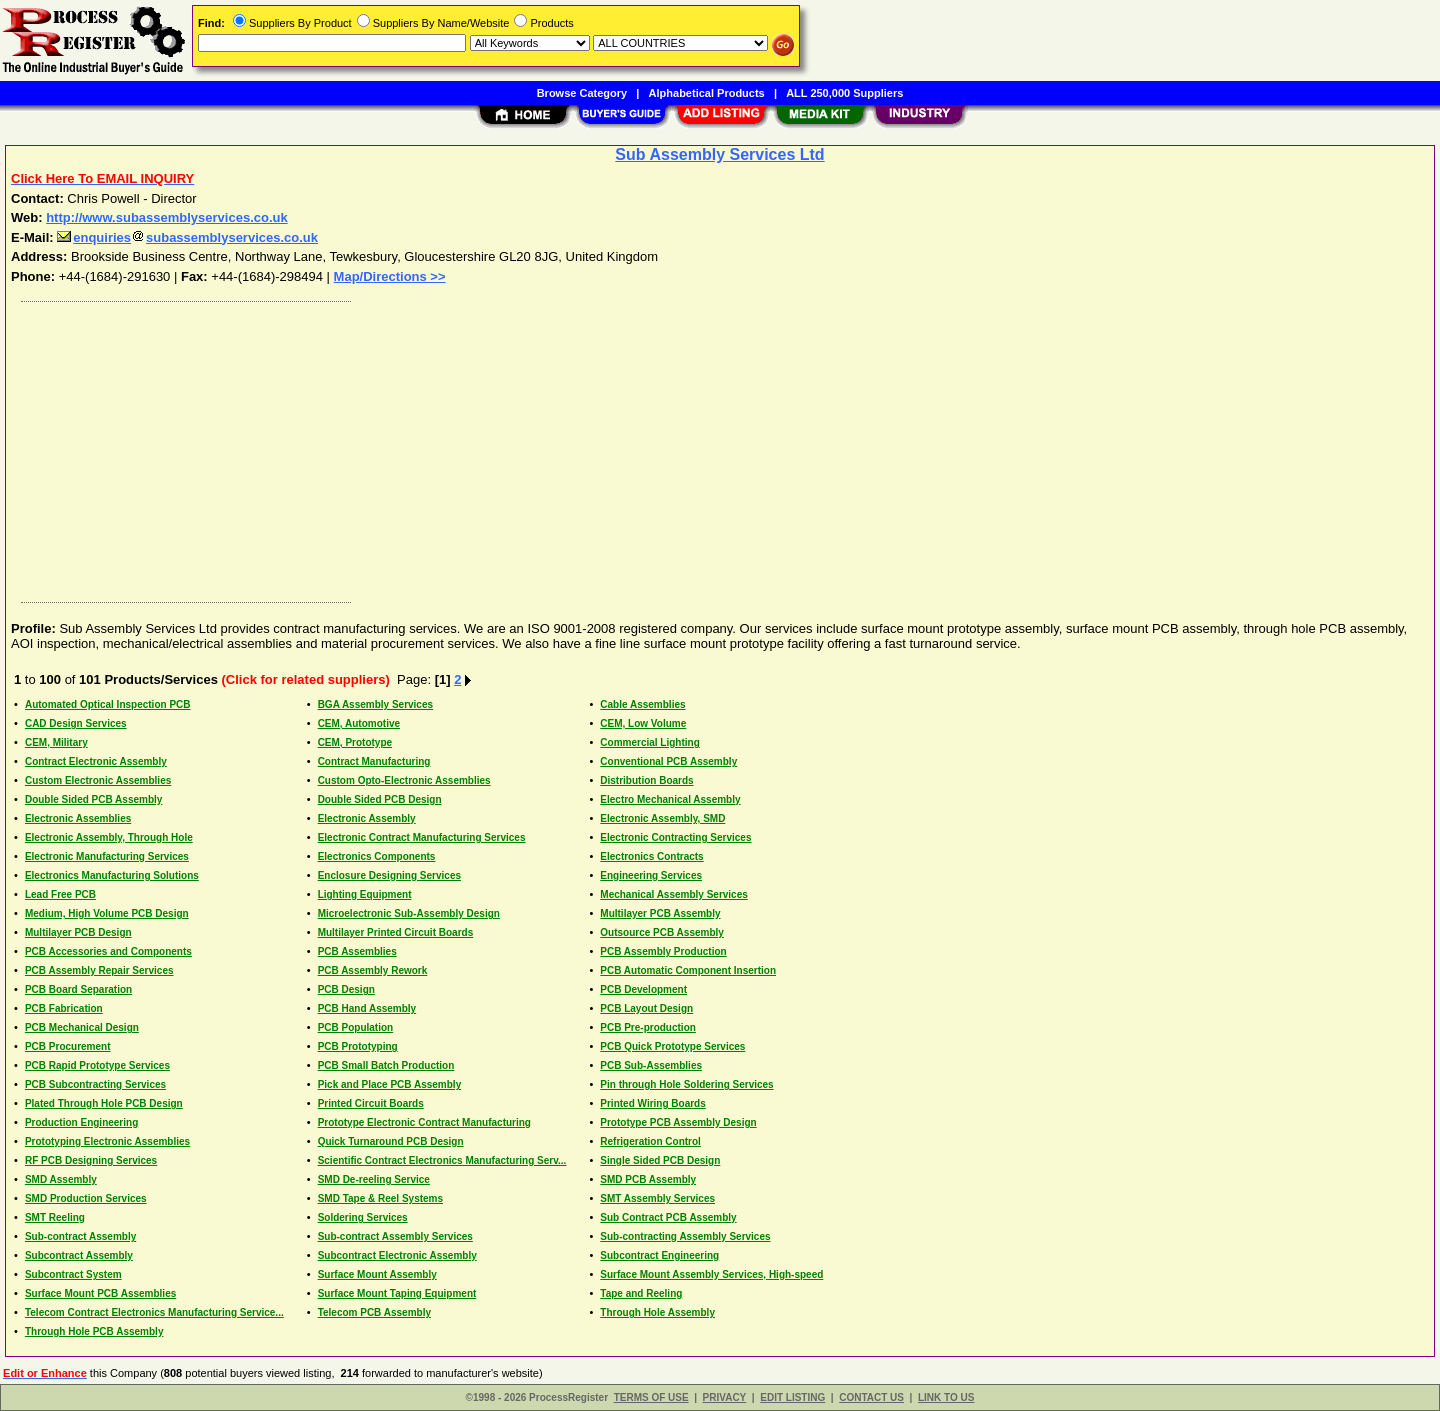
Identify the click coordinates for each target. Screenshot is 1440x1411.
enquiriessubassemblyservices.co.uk (187, 237)
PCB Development (643, 989)
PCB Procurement (68, 1046)
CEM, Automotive (359, 723)
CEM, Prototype (355, 742)
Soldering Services (363, 1217)
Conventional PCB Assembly (668, 761)
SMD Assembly (61, 1179)
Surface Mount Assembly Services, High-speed (711, 1274)
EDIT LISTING (792, 1397)
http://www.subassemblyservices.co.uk (167, 217)
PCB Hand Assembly (367, 1008)
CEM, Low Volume (643, 723)
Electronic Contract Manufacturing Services (422, 837)
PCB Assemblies (357, 951)
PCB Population (356, 1027)
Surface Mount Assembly (377, 1274)
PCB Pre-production (648, 1027)
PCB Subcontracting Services (95, 1084)
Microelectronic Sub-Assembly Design (409, 913)
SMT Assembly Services (657, 1198)
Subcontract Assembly (79, 1255)
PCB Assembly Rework (373, 970)
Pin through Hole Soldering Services (686, 1084)
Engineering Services (651, 875)
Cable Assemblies (642, 704)
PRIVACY (725, 1397)
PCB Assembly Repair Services (99, 970)
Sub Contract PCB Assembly (668, 1217)
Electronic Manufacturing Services (107, 856)
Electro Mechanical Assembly (670, 799)
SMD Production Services (86, 1198)
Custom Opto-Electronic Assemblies (404, 780)
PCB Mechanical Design (82, 1027)
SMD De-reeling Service (374, 1179)
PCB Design (346, 989)
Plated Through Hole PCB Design (104, 1103)
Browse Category (582, 93)
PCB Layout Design (646, 1008)
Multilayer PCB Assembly (660, 913)
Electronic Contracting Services (675, 837)
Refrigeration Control (650, 1141)
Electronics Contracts (651, 856)
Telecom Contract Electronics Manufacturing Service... (154, 1312)
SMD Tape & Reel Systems (380, 1198)
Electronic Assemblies (78, 818)
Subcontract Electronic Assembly (397, 1255)
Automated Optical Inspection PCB (108, 704)
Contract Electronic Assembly (96, 761)
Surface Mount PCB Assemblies (100, 1293)
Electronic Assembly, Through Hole (109, 837)
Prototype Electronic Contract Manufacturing (424, 1122)
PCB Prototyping (358, 1046)
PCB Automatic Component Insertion (688, 970)
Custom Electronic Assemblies (98, 780)
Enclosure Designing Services (389, 875)
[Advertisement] (613, 447)
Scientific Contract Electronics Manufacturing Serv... (442, 1160)
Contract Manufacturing (374, 761)
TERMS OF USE (651, 1397)
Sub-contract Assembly (80, 1236)
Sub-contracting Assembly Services (685, 1236)
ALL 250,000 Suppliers (844, 93)
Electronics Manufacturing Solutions (112, 875)
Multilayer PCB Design (78, 932)
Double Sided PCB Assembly (93, 799)
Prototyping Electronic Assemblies (107, 1141)
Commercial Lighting (649, 742)
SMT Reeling (55, 1217)
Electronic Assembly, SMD (662, 818)
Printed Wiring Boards (652, 1103)
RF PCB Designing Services (91, 1160)
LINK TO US (946, 1397)
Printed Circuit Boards (371, 1103)
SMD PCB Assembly (648, 1179)
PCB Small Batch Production (386, 1065)
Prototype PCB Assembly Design (678, 1122)
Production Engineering (81, 1122)
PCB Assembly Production (663, 951)
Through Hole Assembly (657, 1312)
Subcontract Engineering (659, 1255)
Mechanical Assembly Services (674, 894)
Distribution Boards (646, 780)
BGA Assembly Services (375, 704)
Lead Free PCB (60, 894)
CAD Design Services (76, 723)
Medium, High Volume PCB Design (107, 913)
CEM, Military (56, 742)
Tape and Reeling (641, 1293)
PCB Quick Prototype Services (672, 1046)
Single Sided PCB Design (660, 1160)
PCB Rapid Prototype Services (97, 1065)
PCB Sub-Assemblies (651, 1065)
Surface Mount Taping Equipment (397, 1293)
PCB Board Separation (78, 989)
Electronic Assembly (367, 818)
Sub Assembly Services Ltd (719, 154)
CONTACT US (871, 1397)
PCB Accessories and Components (108, 951)
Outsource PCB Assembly (662, 932)
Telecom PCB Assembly (374, 1312)
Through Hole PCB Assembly (94, 1331)
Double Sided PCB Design (380, 799)
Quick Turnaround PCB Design (391, 1141)
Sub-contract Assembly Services (395, 1236)
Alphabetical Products (707, 93)
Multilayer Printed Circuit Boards (396, 932)
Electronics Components (377, 856)
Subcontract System (73, 1274)
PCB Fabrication (64, 1008)
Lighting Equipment (365, 894)
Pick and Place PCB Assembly (390, 1084)
